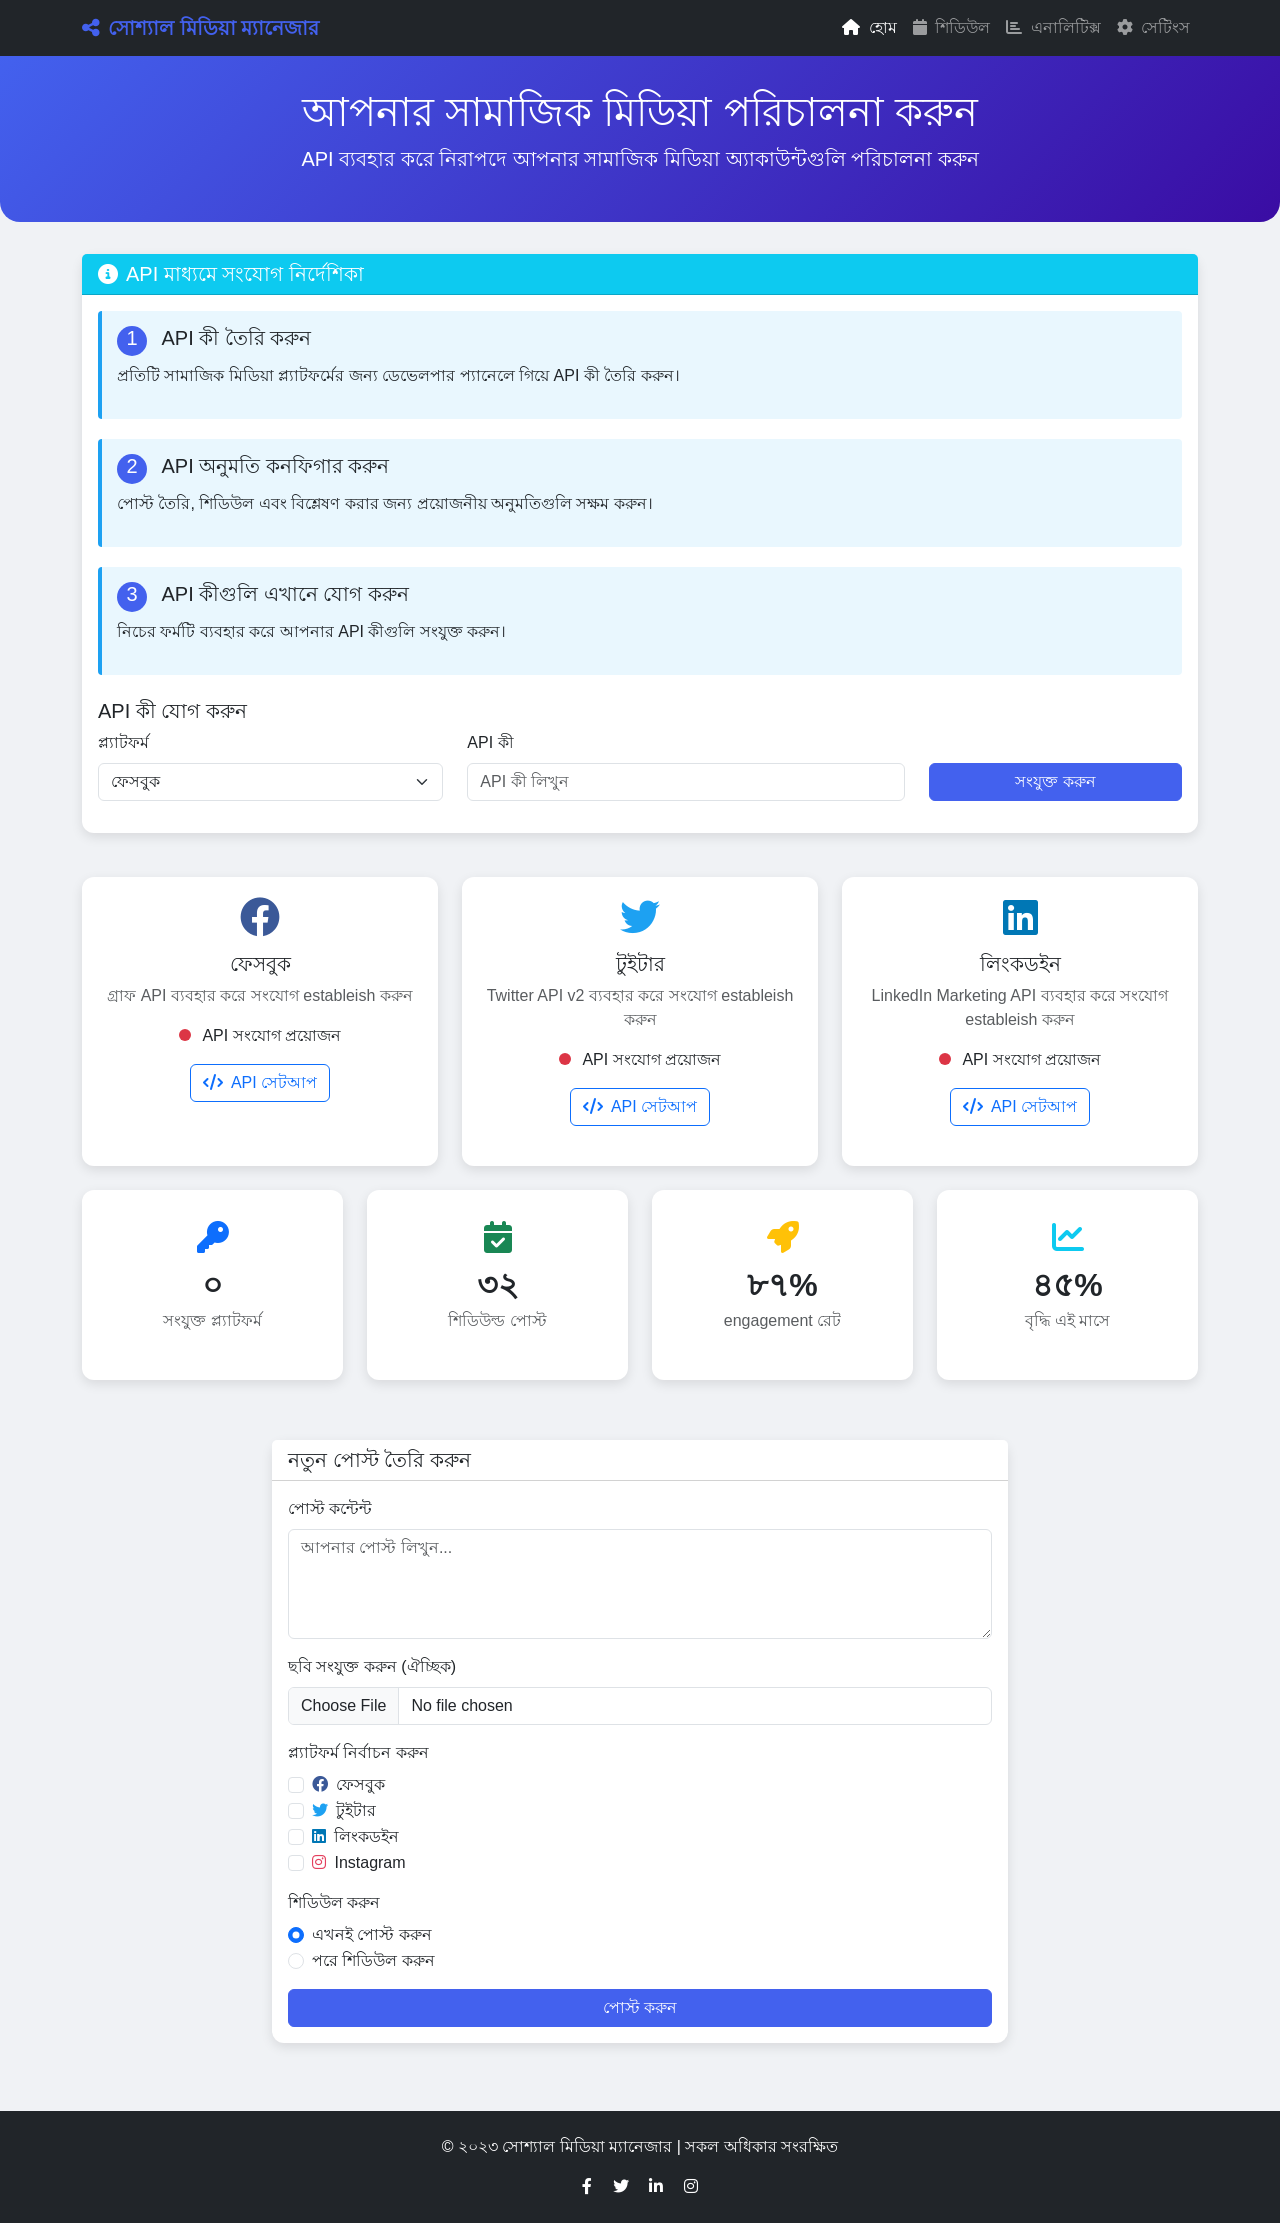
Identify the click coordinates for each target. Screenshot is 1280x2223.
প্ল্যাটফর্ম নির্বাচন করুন (358, 1752)
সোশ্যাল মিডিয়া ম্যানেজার (200, 28)
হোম (869, 27)
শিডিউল (951, 27)
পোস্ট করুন (640, 2007)
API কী (490, 742)
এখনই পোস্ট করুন (372, 1934)
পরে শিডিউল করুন (373, 1960)
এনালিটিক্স (1053, 27)
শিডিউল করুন (334, 1902)
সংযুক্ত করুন (1055, 781)
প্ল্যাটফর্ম (123, 742)
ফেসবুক (348, 1784)
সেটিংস (1153, 27)
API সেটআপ (260, 1082)
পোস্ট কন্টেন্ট (330, 1508)
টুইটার (344, 1810)
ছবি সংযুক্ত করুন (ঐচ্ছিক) (372, 1666)
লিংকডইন (355, 1836)
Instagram (359, 1862)
